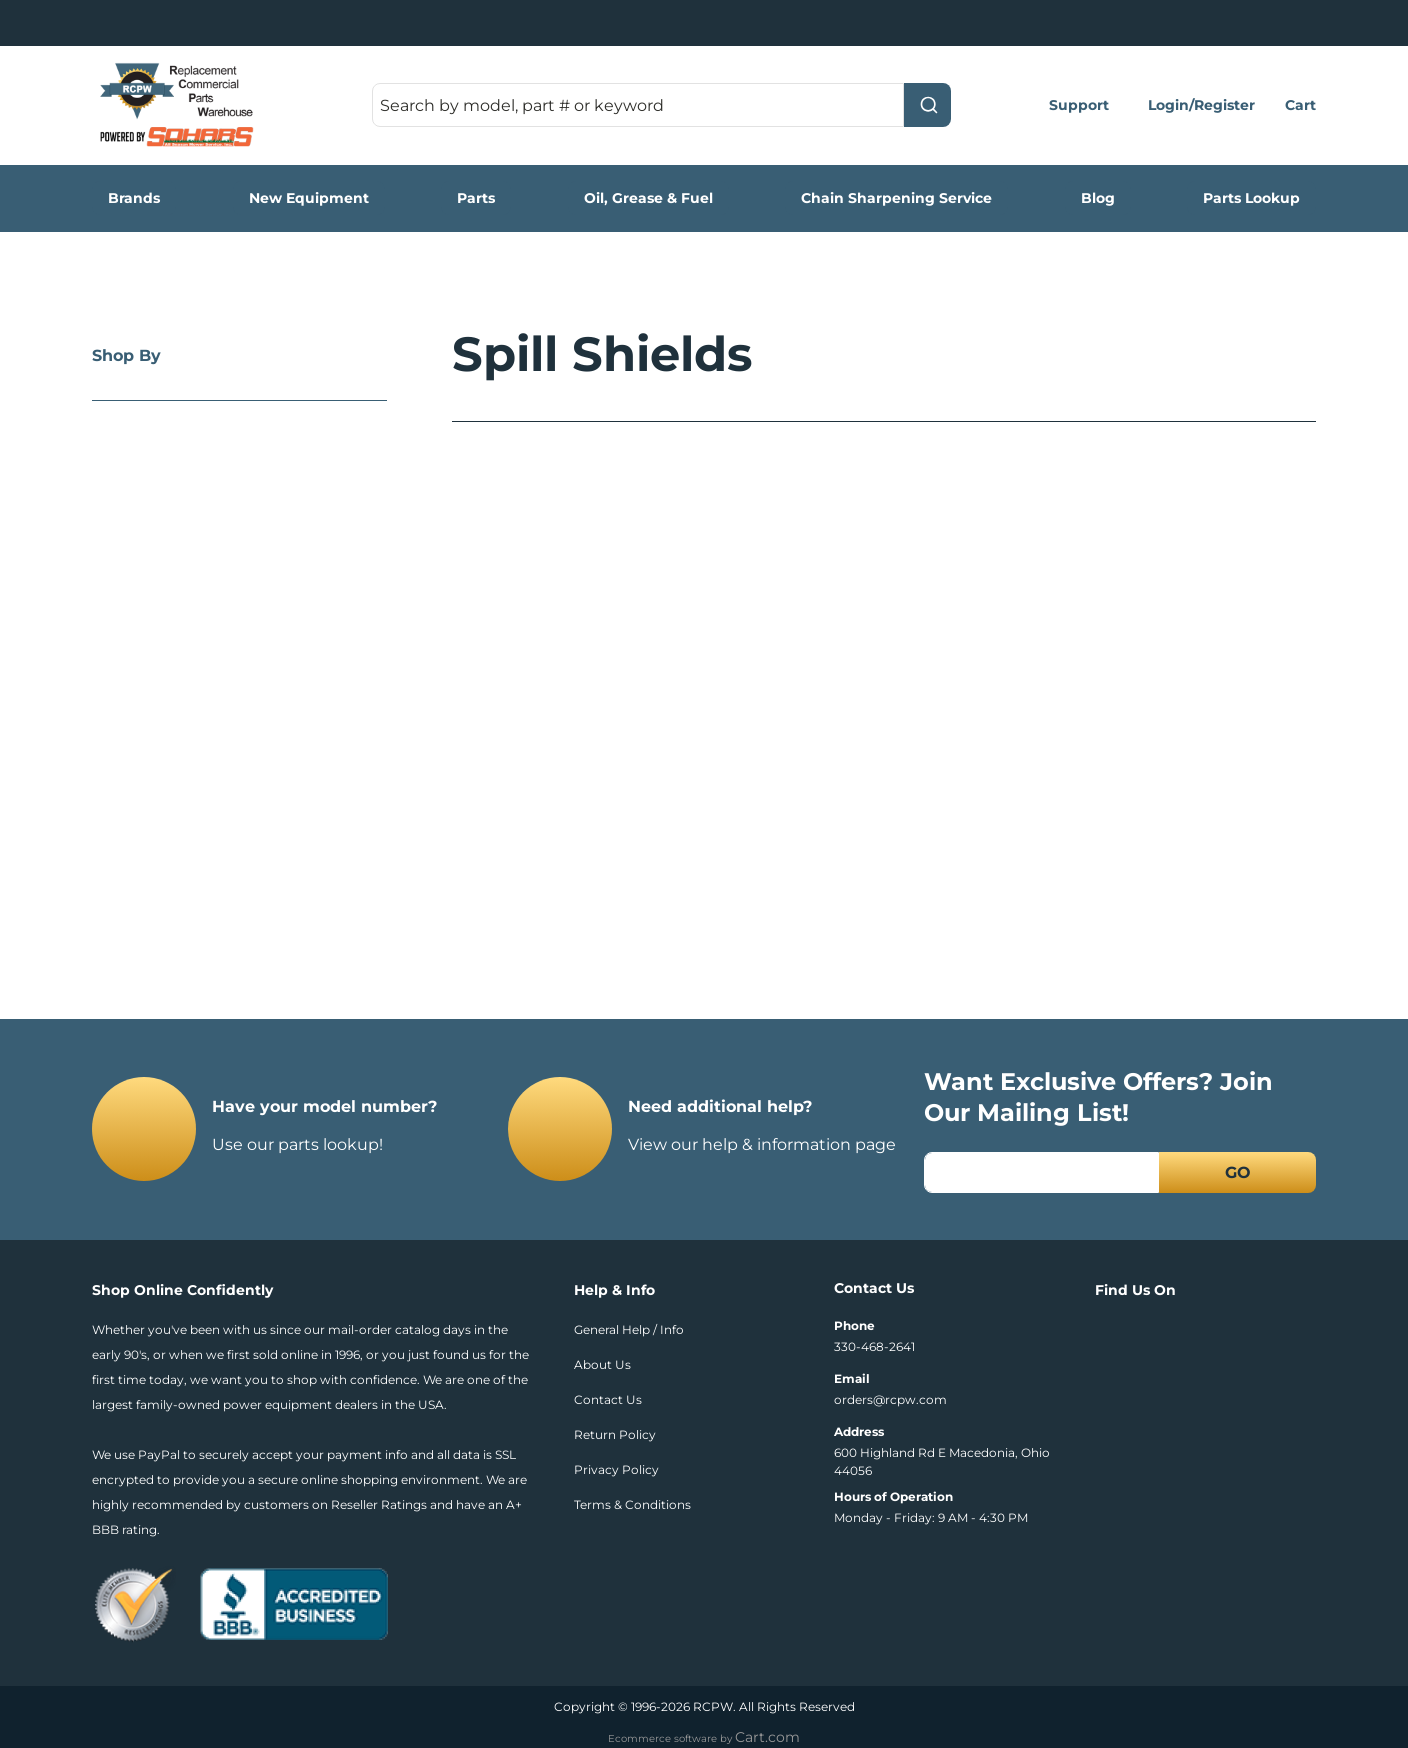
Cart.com (767, 1737)
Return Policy (615, 1434)
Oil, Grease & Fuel (648, 198)
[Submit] (927, 105)
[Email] (1041, 1172)
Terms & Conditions (632, 1504)
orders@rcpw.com (890, 1399)
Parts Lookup (1251, 198)
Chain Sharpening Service (896, 198)
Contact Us (608, 1399)
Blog (1098, 198)
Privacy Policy (616, 1469)
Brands (134, 198)
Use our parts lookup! (297, 1144)
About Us (602, 1364)
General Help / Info (629, 1329)
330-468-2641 (874, 1346)
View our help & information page (762, 1144)
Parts (476, 198)
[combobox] (661, 105)
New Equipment (309, 198)
